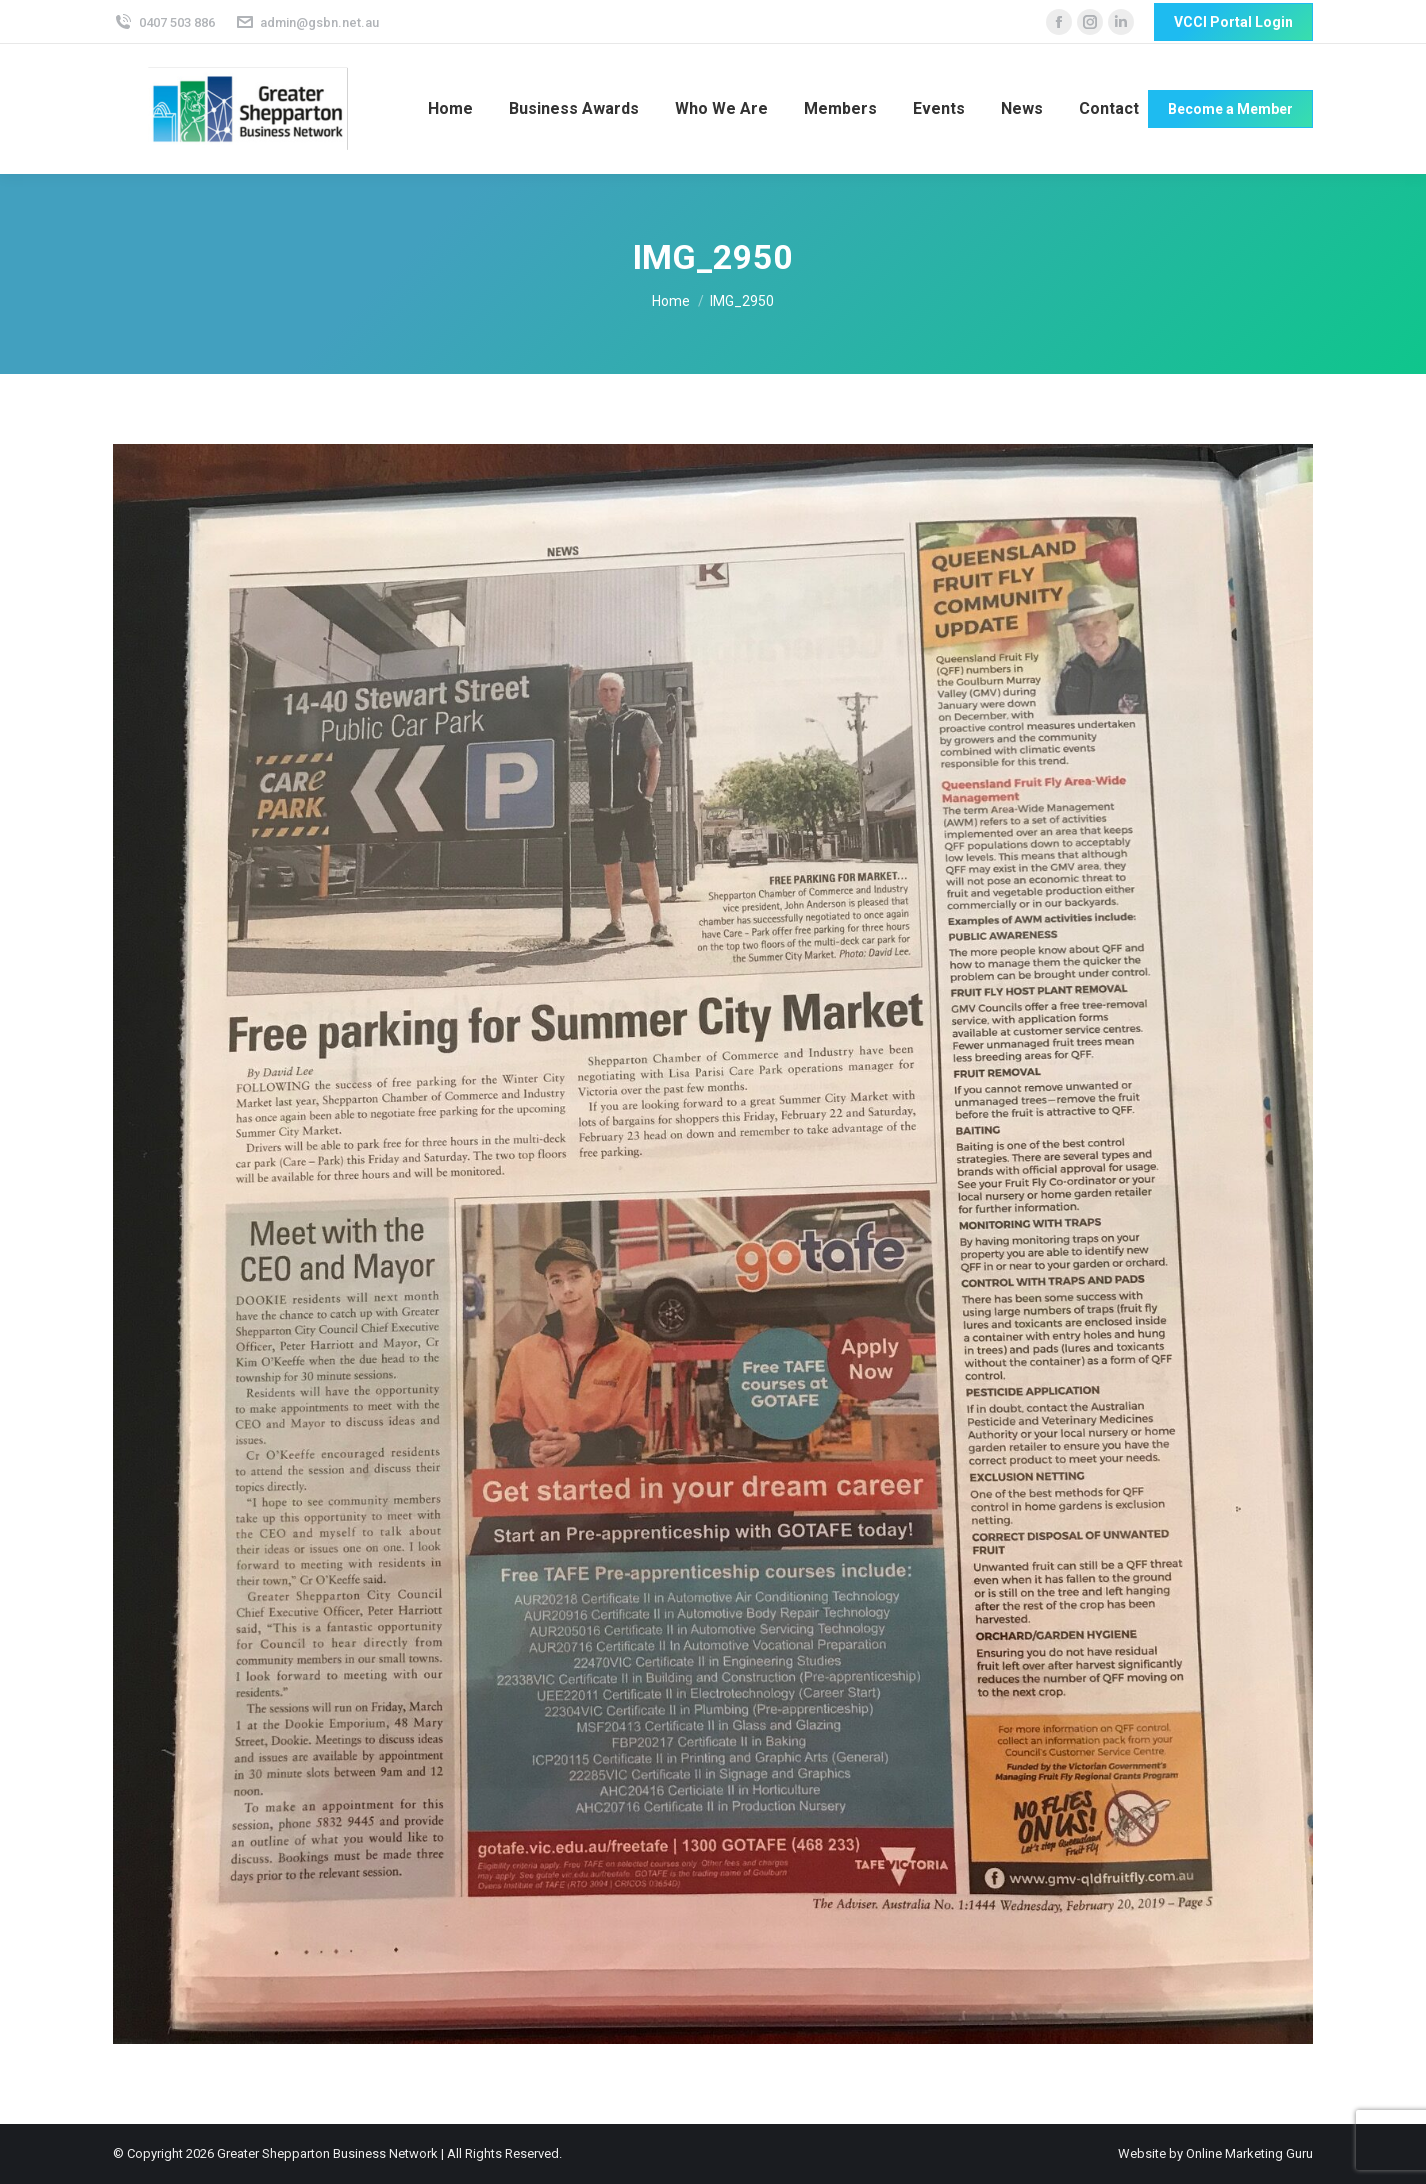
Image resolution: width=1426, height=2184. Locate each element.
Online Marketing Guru (1249, 2153)
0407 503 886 (164, 22)
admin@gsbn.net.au (307, 22)
